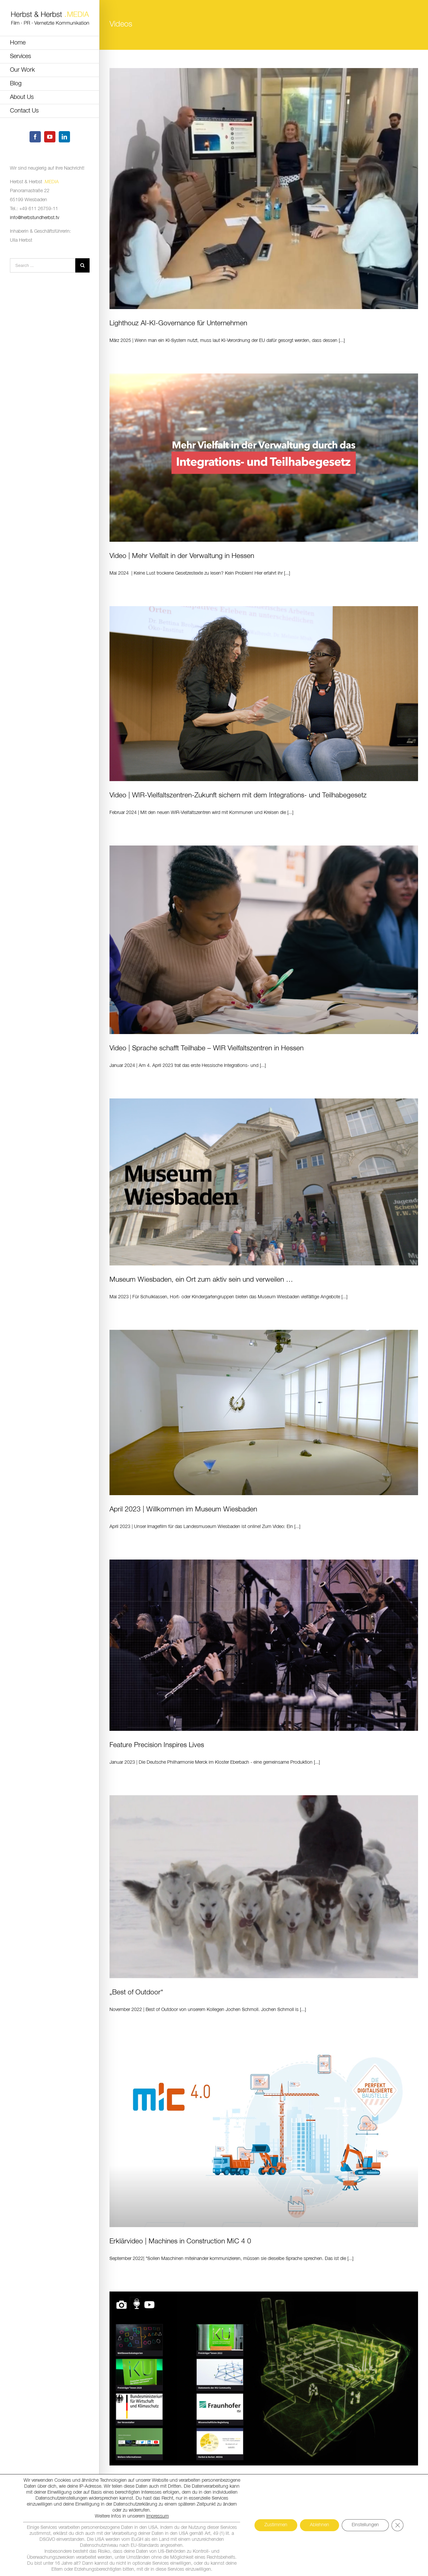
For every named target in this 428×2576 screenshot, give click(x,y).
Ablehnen (319, 2525)
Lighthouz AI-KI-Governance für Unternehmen (178, 323)
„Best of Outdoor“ (136, 1992)
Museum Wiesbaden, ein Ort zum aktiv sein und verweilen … (201, 1280)
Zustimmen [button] (275, 2525)
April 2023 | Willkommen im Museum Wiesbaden (183, 1509)
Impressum (157, 2516)
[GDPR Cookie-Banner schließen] (397, 2525)
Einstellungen (365, 2525)
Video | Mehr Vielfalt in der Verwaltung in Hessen (181, 556)
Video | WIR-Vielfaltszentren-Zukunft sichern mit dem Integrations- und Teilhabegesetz (238, 795)
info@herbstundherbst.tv (34, 218)
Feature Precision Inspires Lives (156, 1745)
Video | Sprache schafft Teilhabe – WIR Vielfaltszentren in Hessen (206, 1048)
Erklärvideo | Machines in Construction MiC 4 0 (180, 2241)
